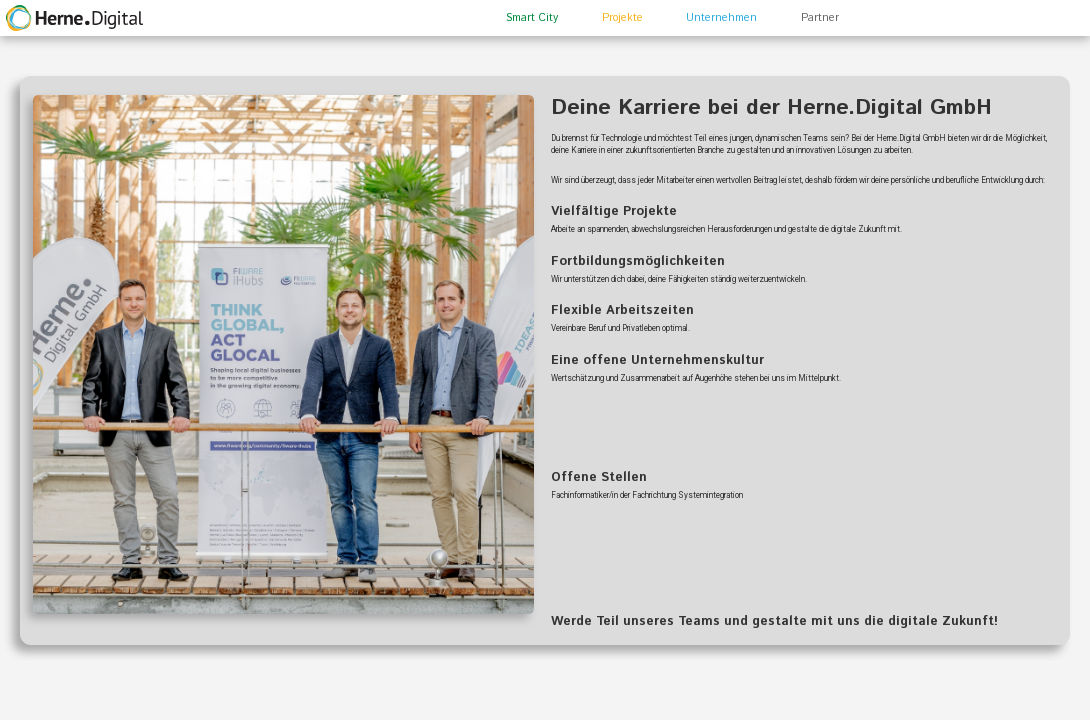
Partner (820, 18)
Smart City (532, 18)
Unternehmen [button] (721, 18)
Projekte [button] (622, 18)
